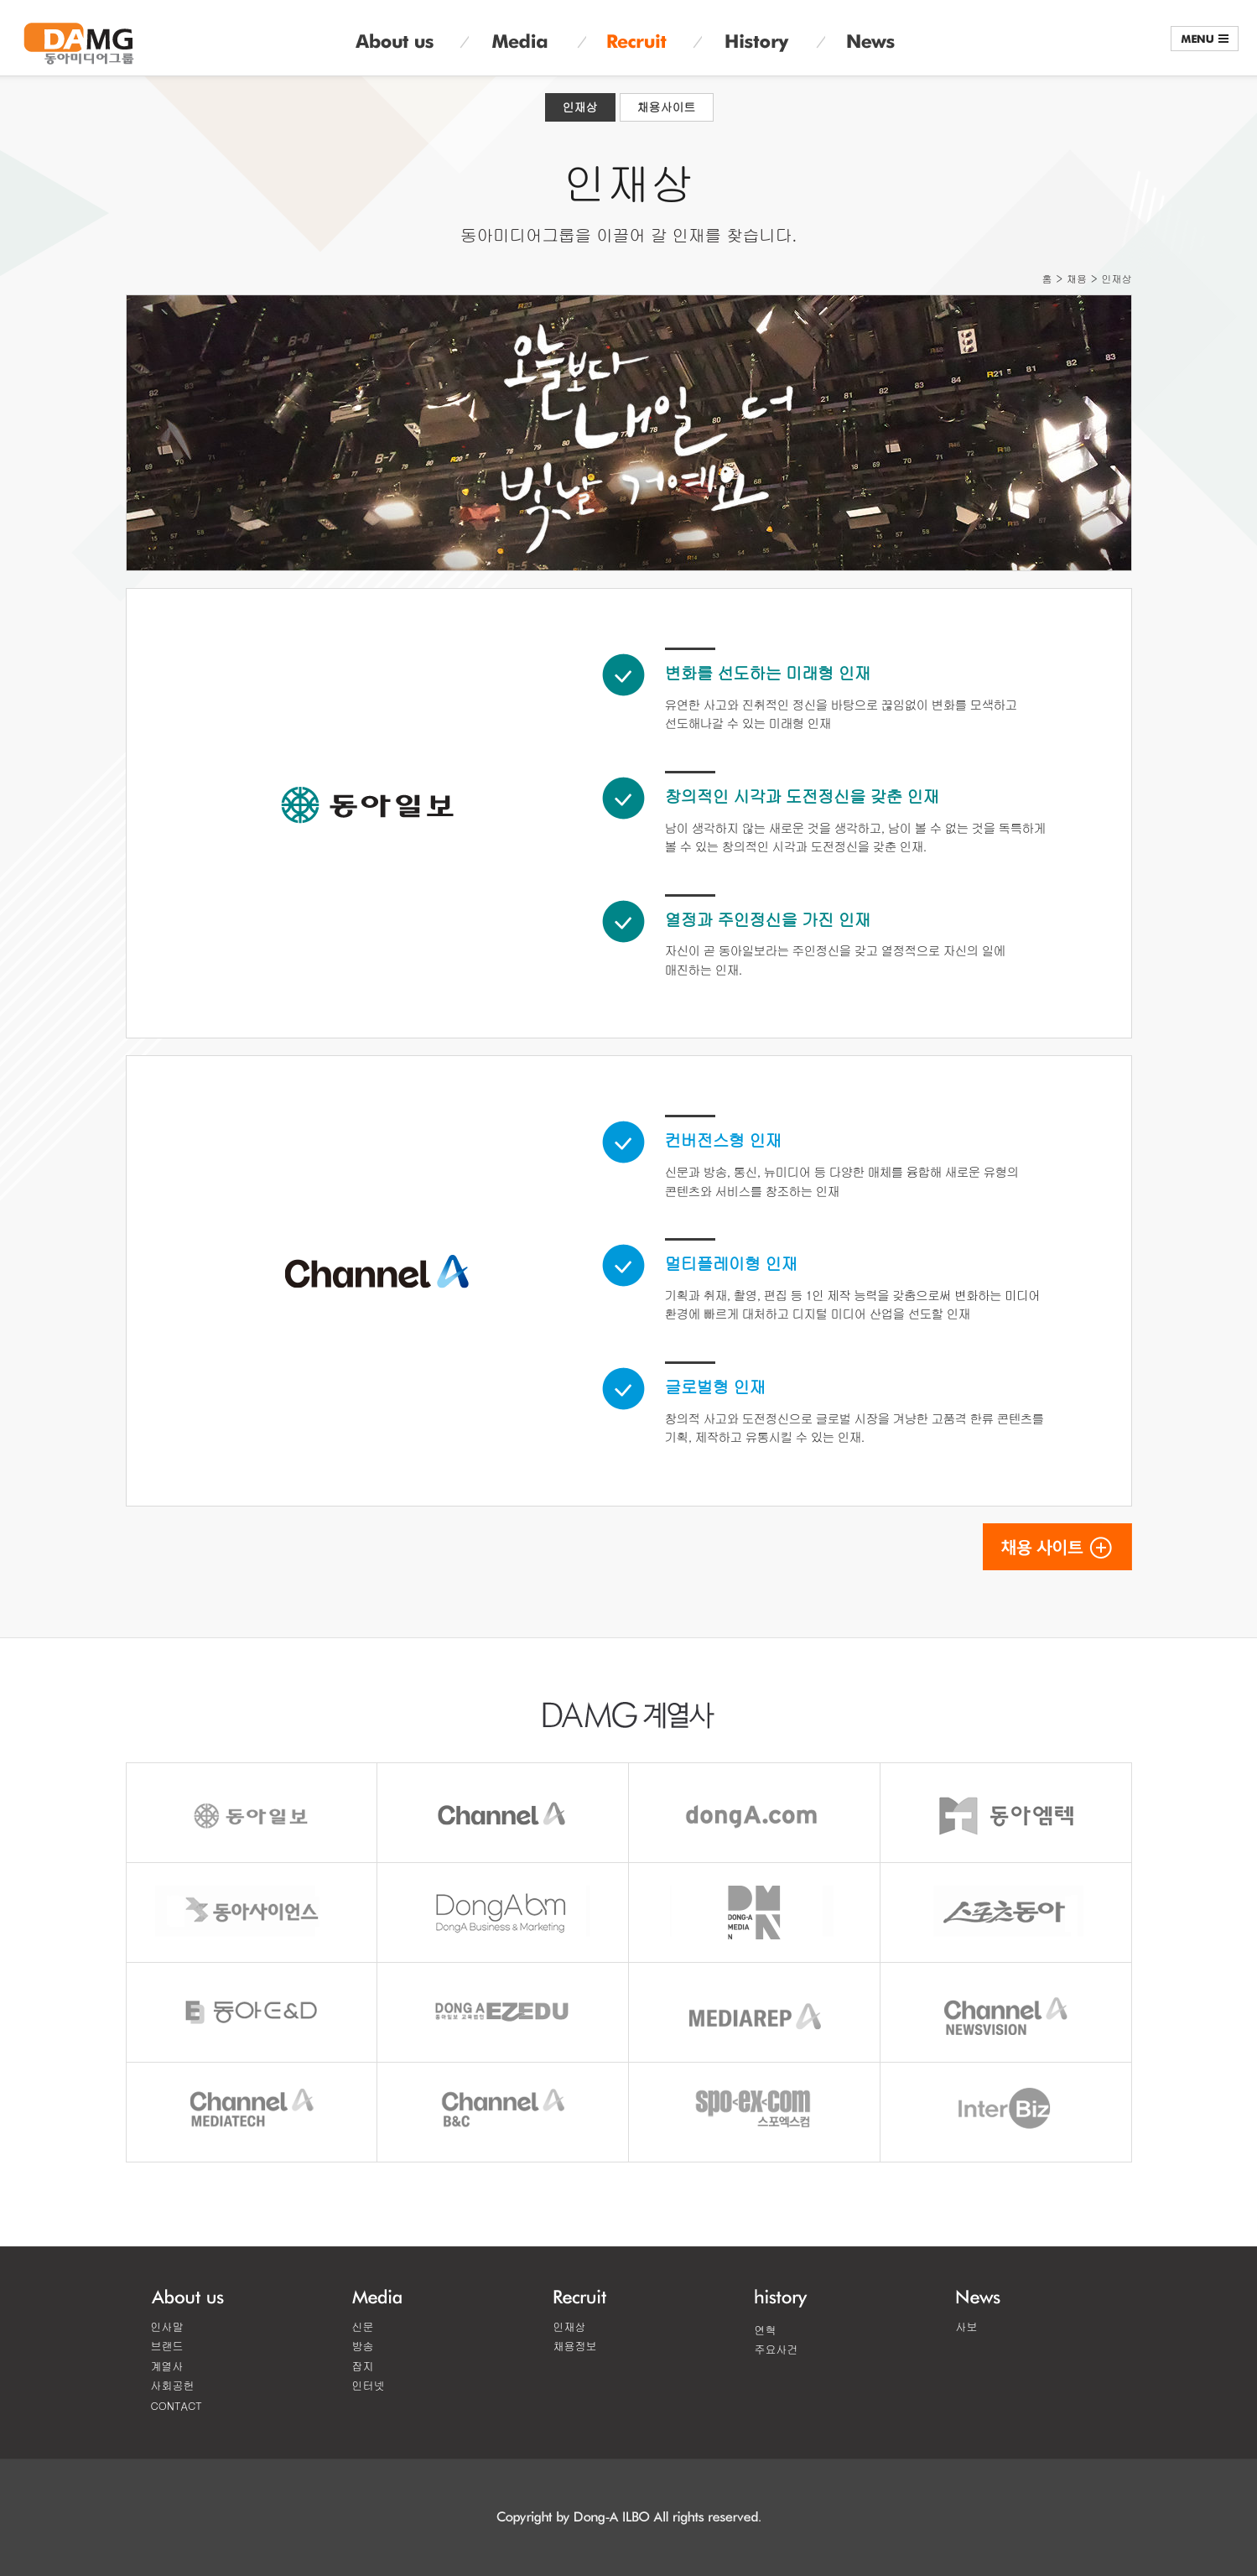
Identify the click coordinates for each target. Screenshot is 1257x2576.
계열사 (167, 2366)
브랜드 (167, 2346)
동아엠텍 (1006, 1812)
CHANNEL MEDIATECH (252, 2112)
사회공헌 (173, 2385)
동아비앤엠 (503, 1912)
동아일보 (252, 1812)
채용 (1077, 278)
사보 (967, 2326)
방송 (363, 2346)
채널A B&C (503, 2112)
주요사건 (776, 2349)
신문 (363, 2326)
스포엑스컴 (755, 2112)
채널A (503, 1812)
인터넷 (368, 2385)
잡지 (363, 2366)
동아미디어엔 (755, 1912)
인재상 (580, 106)
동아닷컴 (755, 1812)
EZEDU (503, 2012)
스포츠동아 (1006, 1912)
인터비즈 (1006, 2112)
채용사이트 (666, 106)
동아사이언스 (252, 1912)
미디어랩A (755, 2012)
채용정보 (575, 2346)
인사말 (167, 2326)
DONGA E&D (252, 2012)
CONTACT (176, 2405)
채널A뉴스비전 (1006, 2012)
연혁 (766, 2330)
